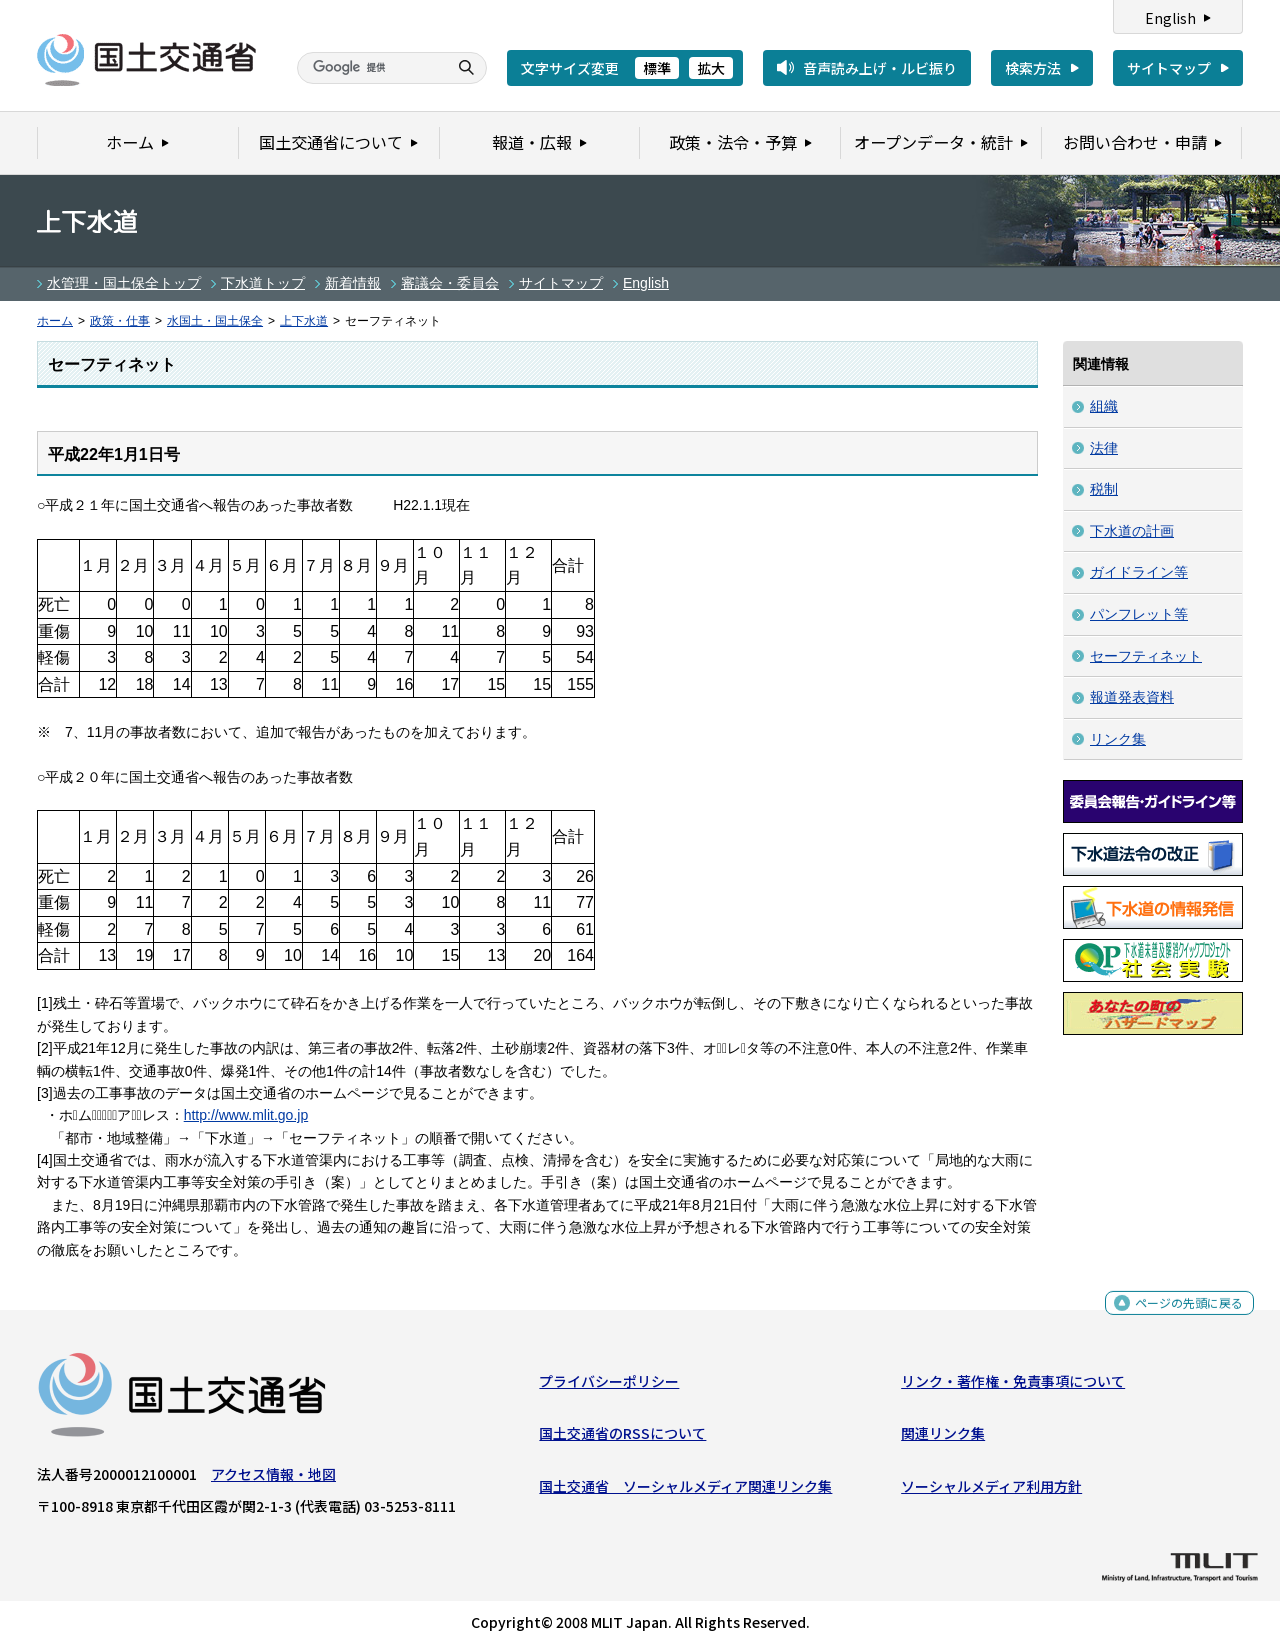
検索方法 (1033, 68)
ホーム (55, 321)
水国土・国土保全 (215, 321)
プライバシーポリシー (609, 1386)
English (1170, 18)
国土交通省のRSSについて (622, 1438)
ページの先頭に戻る (1181, 1313)
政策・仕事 (120, 321)
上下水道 (304, 321)
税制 (1104, 489)
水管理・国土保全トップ (124, 283)
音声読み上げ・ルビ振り (880, 68)
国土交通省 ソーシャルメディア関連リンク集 (685, 1491)
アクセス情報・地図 (273, 1479)
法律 (1104, 448)
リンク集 (1118, 739)
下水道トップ (263, 283)
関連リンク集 (943, 1438)
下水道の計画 (1132, 531)
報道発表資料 (1132, 697)
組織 (1104, 406)
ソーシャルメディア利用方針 (991, 1491)
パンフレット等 (1139, 614)
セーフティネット (1146, 656)
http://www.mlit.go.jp (246, 1115)
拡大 (711, 68)
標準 (657, 68)
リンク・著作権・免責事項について (1013, 1386)
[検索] (370, 68)
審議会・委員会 (450, 283)
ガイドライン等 (1139, 572)
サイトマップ (1169, 68)
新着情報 (353, 283)
